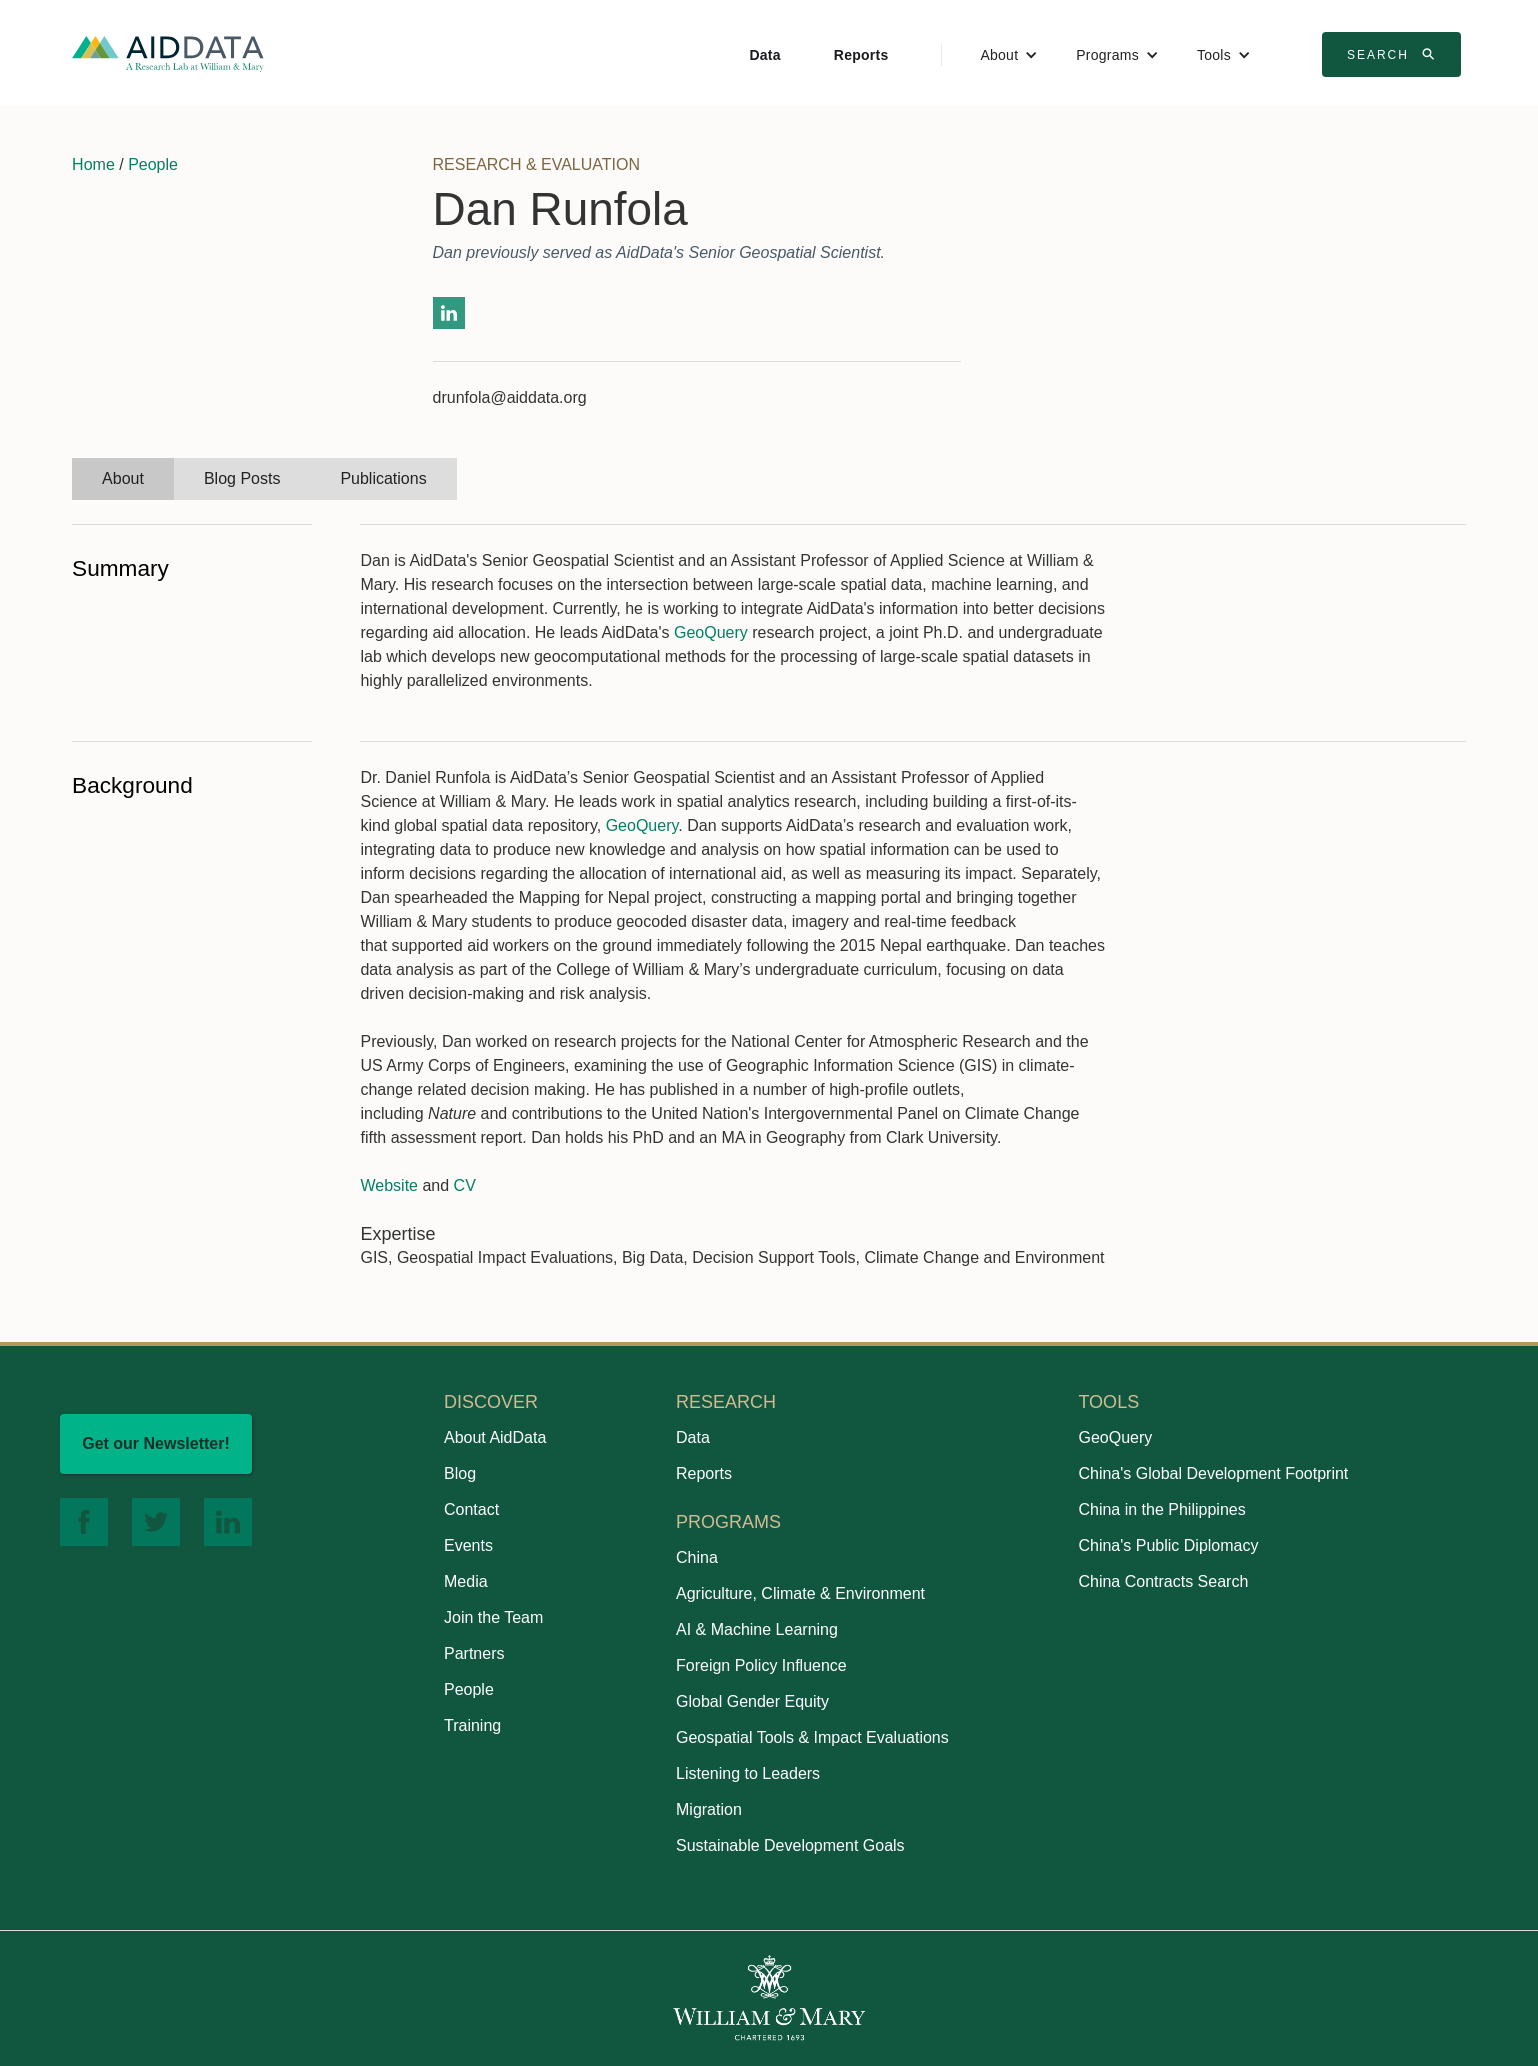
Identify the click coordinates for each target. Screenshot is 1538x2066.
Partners (474, 1653)
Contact (471, 1509)
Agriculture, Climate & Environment (800, 1593)
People (153, 164)
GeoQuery (711, 632)
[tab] (123, 479)
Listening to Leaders (748, 1773)
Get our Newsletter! (156, 1443)
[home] (168, 52)
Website (389, 1185)
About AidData (495, 1437)
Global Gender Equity (752, 1701)
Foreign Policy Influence (761, 1665)
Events (468, 1545)
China (697, 1557)
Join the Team (493, 1617)
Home (93, 164)
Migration (709, 1809)
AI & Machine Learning (757, 1629)
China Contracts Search (1163, 1581)
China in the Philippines (1161, 1509)
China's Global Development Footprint (1213, 1473)
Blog (460, 1473)
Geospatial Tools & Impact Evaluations (812, 1737)
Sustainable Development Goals (790, 1845)
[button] (1009, 55)
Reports (861, 55)
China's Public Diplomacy (1168, 1545)
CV (465, 1185)
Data (764, 55)
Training (472, 1725)
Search (1394, 54)
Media (466, 1581)
